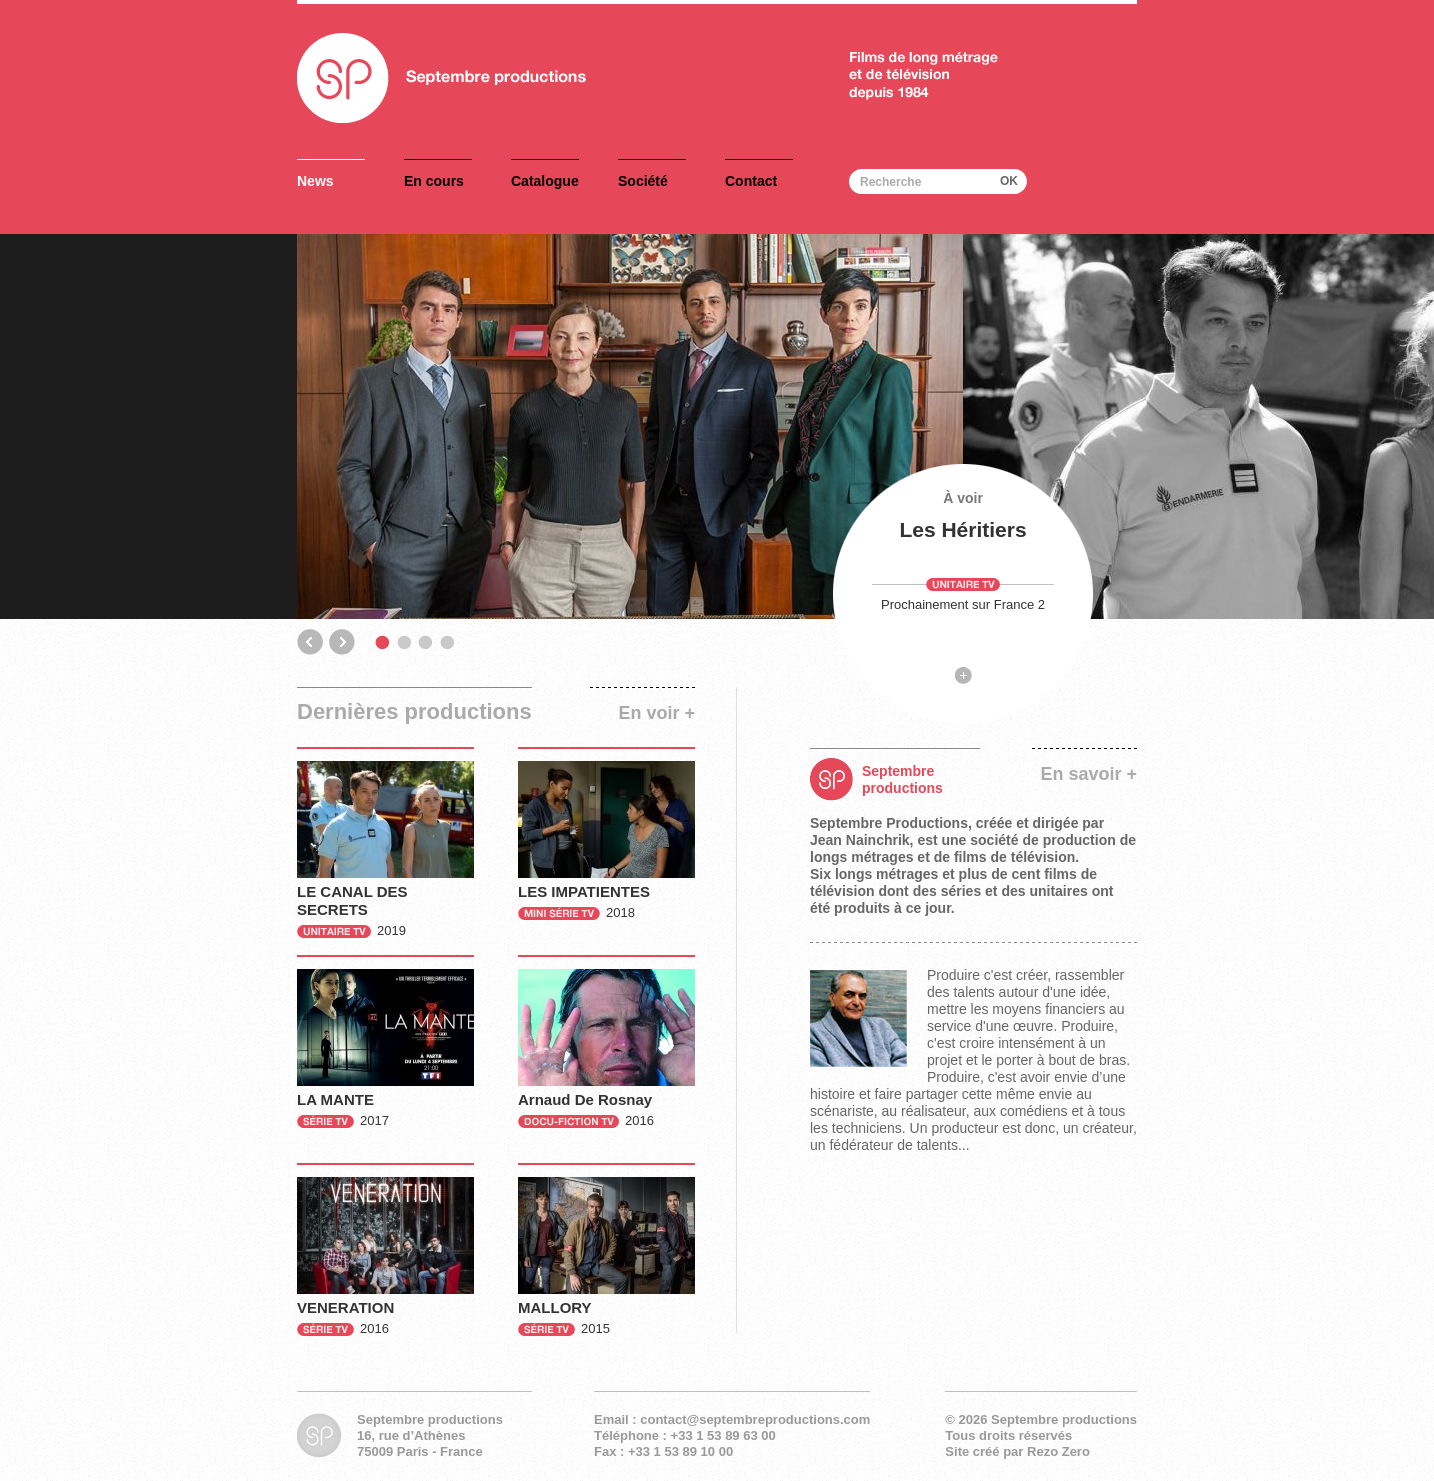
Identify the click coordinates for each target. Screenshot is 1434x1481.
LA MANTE (335, 1099)
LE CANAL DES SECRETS (352, 900)
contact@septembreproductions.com (755, 1419)
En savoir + (1088, 774)
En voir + (656, 713)
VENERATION (345, 1307)
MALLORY (555, 1307)
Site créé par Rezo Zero (1017, 1451)
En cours (434, 181)
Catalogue (545, 181)
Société (643, 181)
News (315, 181)
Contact (751, 181)
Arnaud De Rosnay (585, 1099)
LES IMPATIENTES (584, 891)
